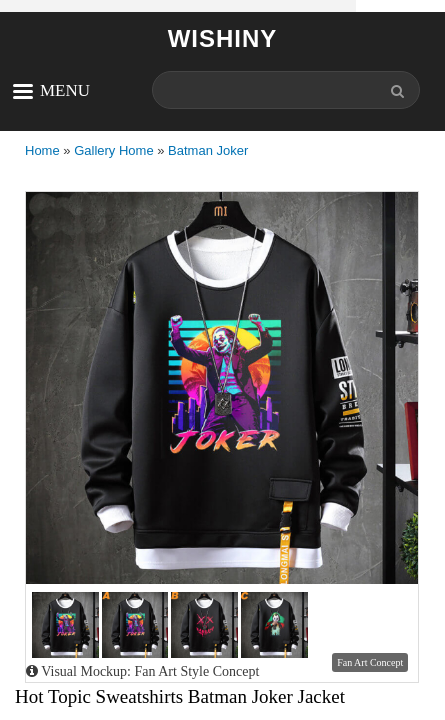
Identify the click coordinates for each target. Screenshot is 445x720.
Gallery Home (113, 150)
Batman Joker (208, 150)
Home (42, 150)
